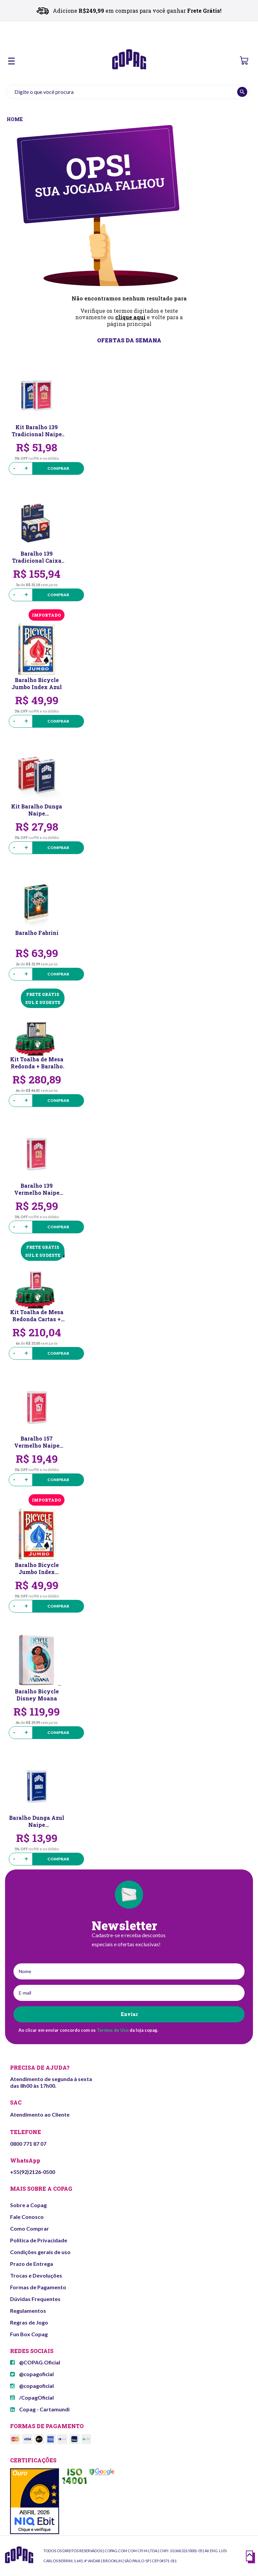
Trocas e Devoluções (36, 2275)
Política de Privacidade (38, 2240)
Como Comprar (29, 2228)
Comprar (59, 468)
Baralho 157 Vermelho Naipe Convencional (36, 1442)
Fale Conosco (27, 2217)
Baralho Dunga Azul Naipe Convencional (36, 1821)
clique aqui (130, 317)
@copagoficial (32, 2374)
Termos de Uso (113, 2030)
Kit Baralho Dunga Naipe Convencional (36, 810)
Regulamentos (28, 2310)
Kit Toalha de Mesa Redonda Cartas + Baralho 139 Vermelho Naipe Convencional (36, 1315)
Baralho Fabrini (36, 932)
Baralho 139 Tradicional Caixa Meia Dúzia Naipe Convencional (36, 557)
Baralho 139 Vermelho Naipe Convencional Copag (36, 1189)
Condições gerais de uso (40, 2252)
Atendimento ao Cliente (40, 2114)
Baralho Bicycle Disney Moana (37, 1695)
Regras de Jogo (29, 2322)
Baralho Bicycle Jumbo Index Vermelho (37, 1568)
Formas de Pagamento (38, 2287)
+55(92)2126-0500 (32, 2172)
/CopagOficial (32, 2397)
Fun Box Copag (29, 2334)
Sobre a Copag (28, 2205)
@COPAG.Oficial (35, 2362)
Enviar (129, 2014)
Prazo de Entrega (31, 2263)
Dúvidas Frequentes (35, 2299)
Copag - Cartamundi (40, 2409)
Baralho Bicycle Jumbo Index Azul (36, 683)
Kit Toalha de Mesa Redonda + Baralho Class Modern (36, 1063)
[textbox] (128, 92)
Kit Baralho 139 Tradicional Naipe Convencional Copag (37, 431)
